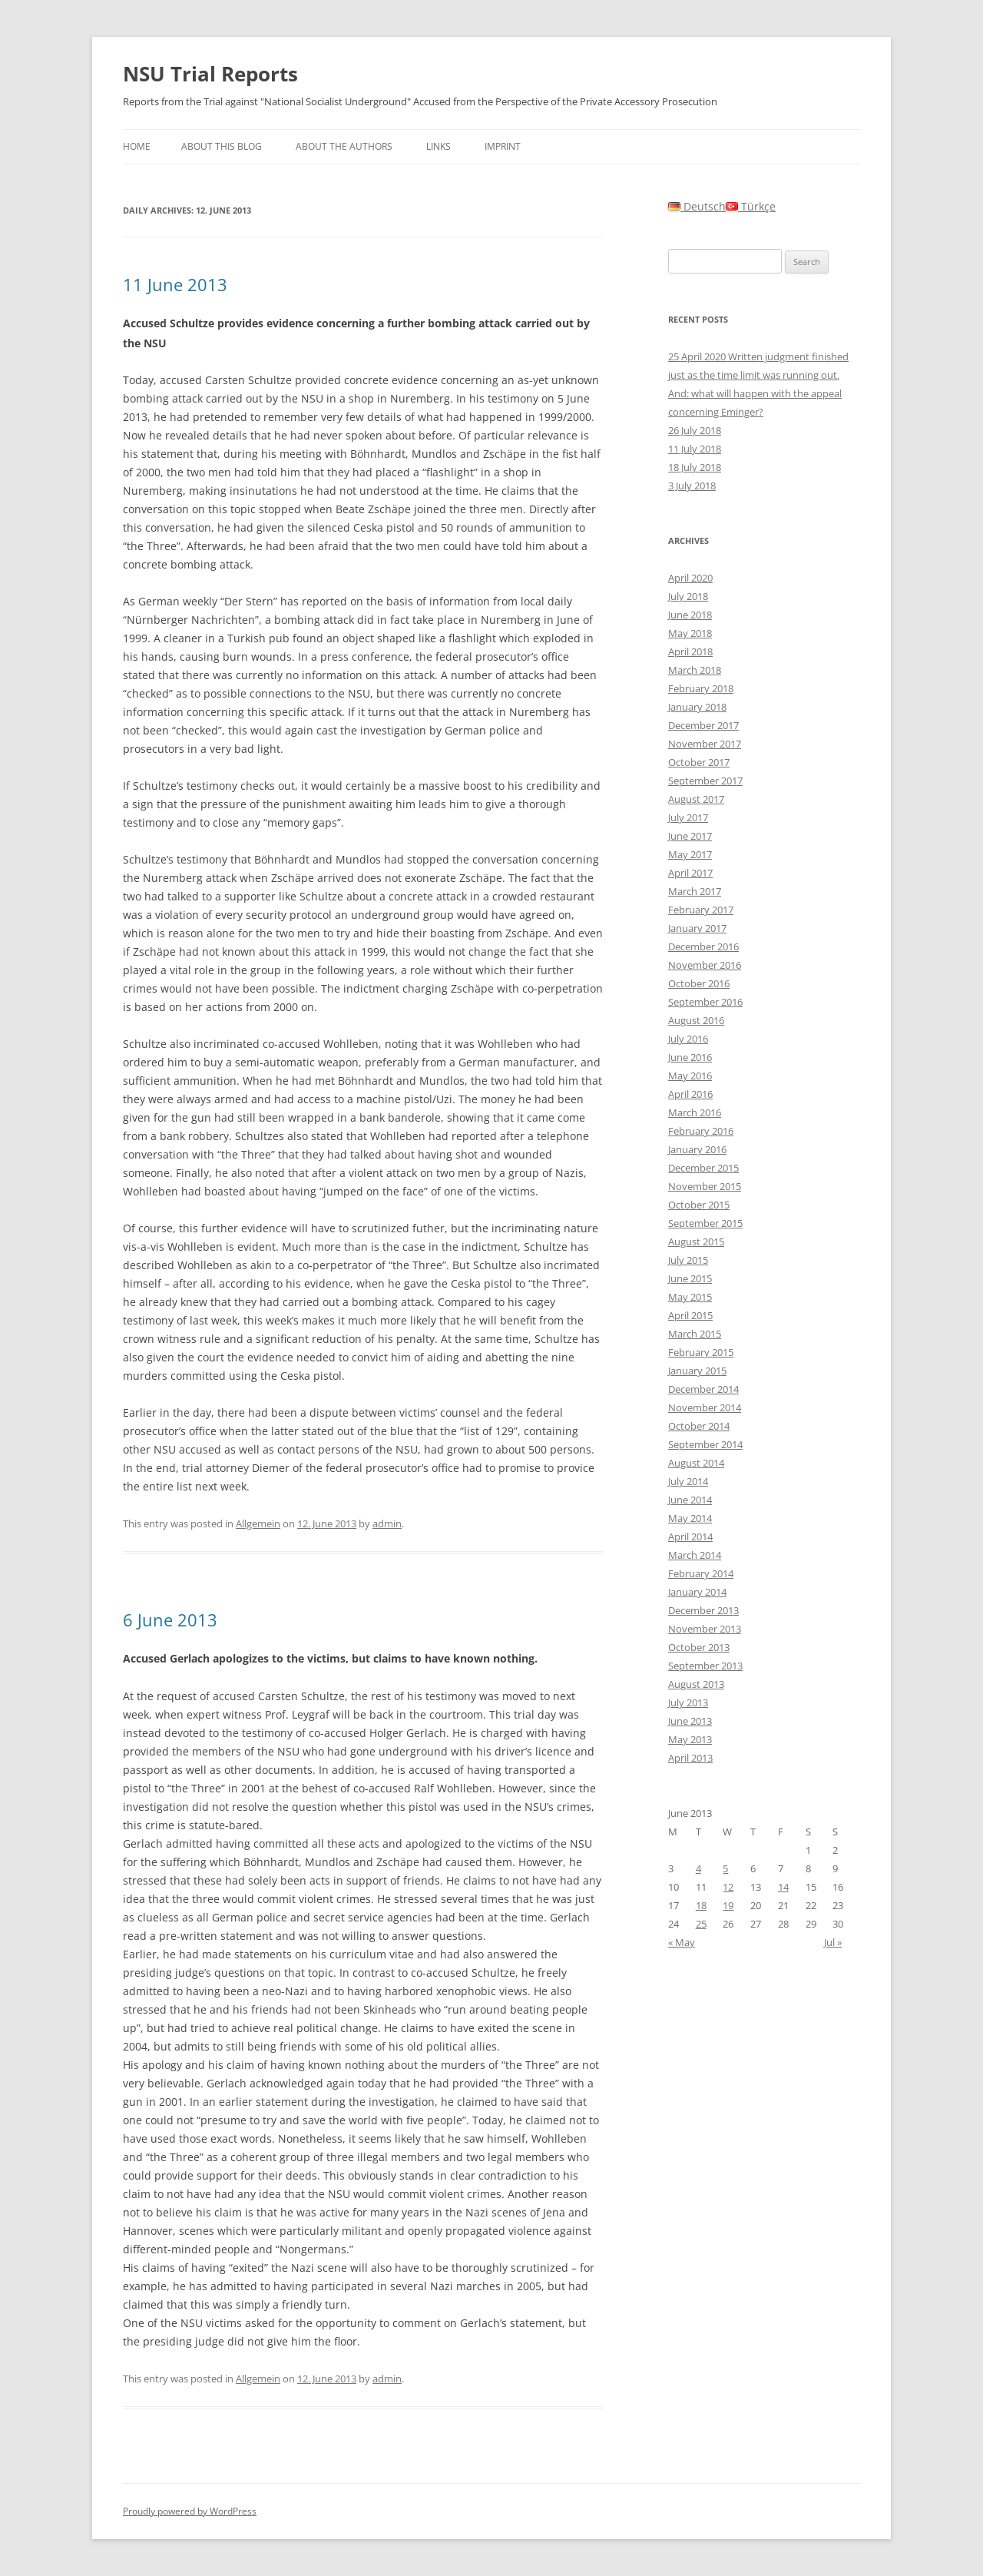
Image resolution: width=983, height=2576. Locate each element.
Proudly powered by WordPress (190, 2511)
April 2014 (690, 1536)
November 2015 (704, 1186)
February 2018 (700, 688)
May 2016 (690, 1075)
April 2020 (690, 578)
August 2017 (696, 799)
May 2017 (690, 854)
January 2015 (697, 1371)
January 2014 (697, 1592)
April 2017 (690, 873)
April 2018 (690, 651)
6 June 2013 (170, 1619)
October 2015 (699, 1205)
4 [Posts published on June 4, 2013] (698, 1868)
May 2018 (690, 633)
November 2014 (704, 1407)
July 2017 (688, 817)
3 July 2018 (692, 485)
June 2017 (690, 836)
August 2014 (696, 1463)
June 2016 (690, 1057)
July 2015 (688, 1260)
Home (137, 146)
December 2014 (703, 1389)
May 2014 (690, 1518)
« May (681, 1942)
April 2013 (690, 1758)
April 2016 (690, 1094)
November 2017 (704, 744)
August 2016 (696, 1020)
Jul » (833, 1942)
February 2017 (700, 910)
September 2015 (705, 1223)
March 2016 (694, 1112)
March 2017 (694, 891)
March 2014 (694, 1555)
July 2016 (688, 1039)
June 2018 (690, 615)
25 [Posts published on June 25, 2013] (701, 1924)
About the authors (344, 146)
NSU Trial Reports (210, 74)
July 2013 (688, 1702)
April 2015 (690, 1315)
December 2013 (703, 1610)
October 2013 (699, 1647)
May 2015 (690, 1297)
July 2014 (688, 1481)
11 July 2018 (694, 449)
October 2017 (699, 762)
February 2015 (700, 1352)
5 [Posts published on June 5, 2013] (725, 1868)
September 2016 (705, 1002)
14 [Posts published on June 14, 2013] (783, 1887)
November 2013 (704, 1629)
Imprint (503, 146)
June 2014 (690, 1500)
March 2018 (694, 670)
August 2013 (696, 1684)
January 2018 (697, 707)
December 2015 (703, 1168)
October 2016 (699, 983)
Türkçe (751, 206)
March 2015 (694, 1334)
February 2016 (700, 1131)
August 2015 (696, 1241)
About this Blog (221, 146)
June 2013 (690, 1721)
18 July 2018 (694, 467)
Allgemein (258, 1523)
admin (387, 1523)
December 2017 (703, 725)
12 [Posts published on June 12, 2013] (728, 1887)
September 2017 (705, 780)
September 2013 (705, 1666)
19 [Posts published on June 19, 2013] (728, 1905)
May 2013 (690, 1739)
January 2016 (697, 1149)
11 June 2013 (175, 284)
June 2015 (690, 1278)
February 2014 (700, 1573)
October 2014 (699, 1426)
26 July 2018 (694, 430)
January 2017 (697, 928)
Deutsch (697, 206)
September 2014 (705, 1444)
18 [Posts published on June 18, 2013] (701, 1905)
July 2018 (688, 596)
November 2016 (704, 965)
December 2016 (703, 946)
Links (438, 146)
